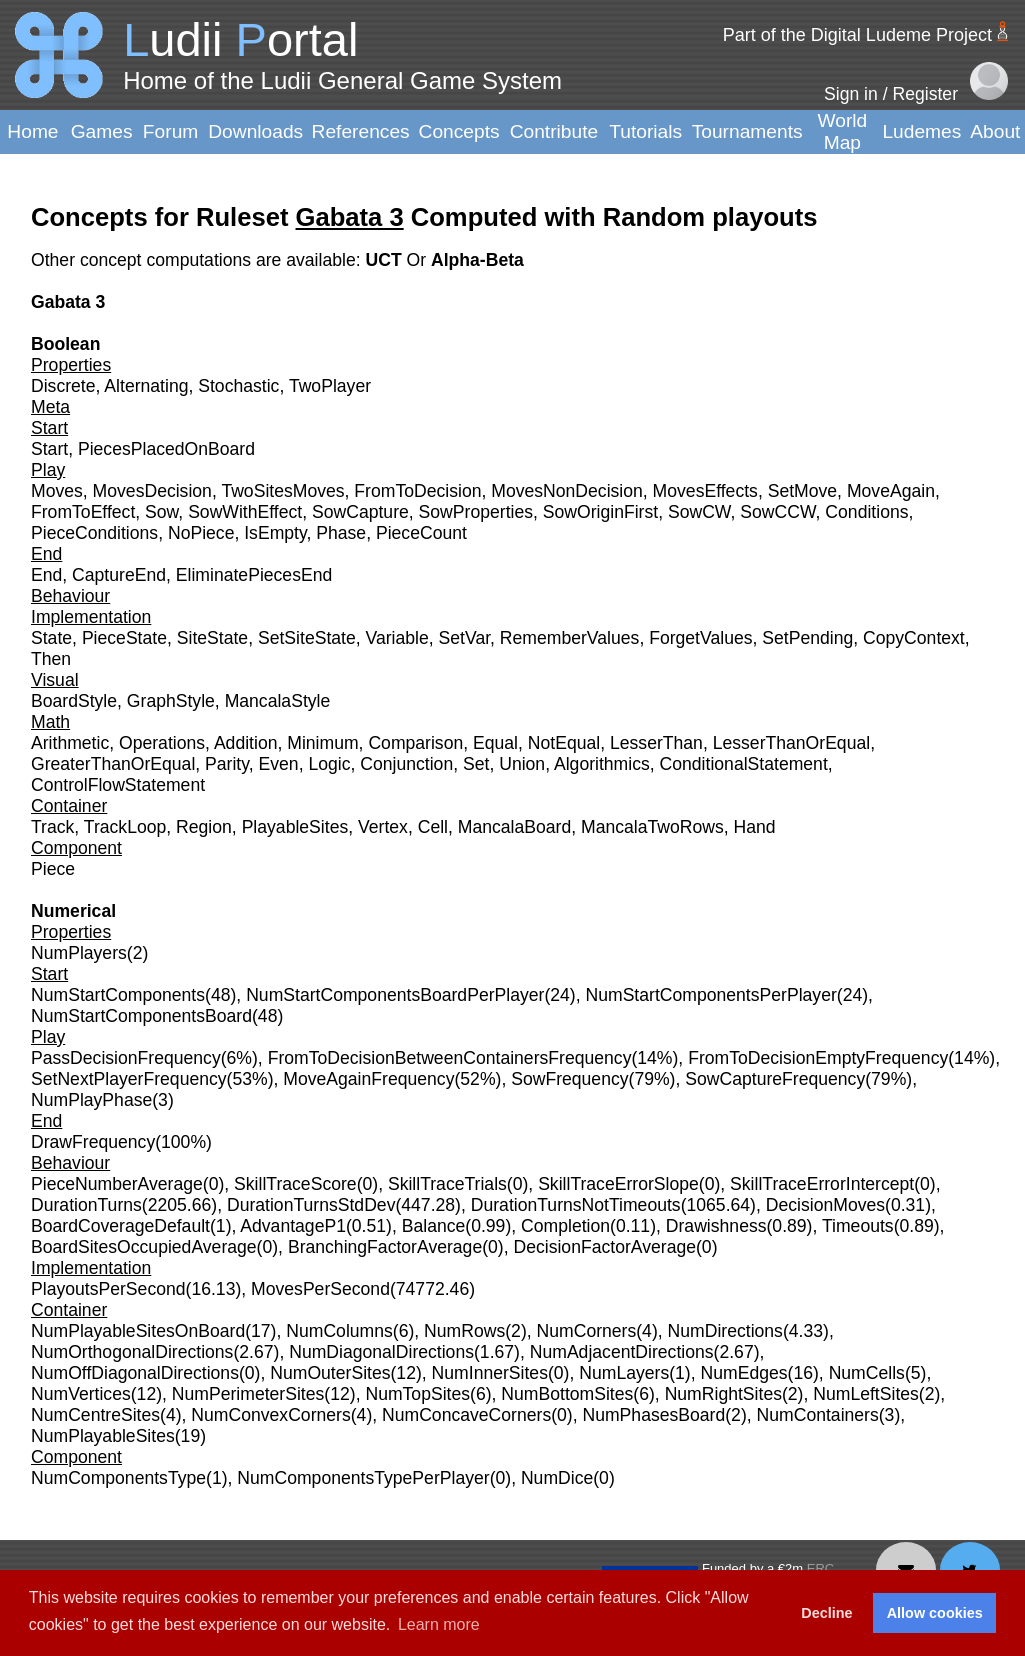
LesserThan (656, 743)
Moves (57, 491)
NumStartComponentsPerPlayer (710, 995)
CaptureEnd (119, 575)
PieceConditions (94, 533)
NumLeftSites (866, 1394)
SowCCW (777, 512)
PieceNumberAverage (117, 1184)
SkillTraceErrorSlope (618, 1184)
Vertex (383, 827)
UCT (385, 260)
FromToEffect (83, 512)
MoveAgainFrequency (368, 1079)
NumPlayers (79, 953)
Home (32, 131)
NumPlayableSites (103, 1436)
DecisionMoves (825, 1205)
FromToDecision (417, 491)
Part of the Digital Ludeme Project (857, 35)
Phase (341, 533)
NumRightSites (723, 1394)
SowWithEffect (245, 512)
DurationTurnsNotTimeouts (576, 1205)
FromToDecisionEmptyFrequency (818, 1058)
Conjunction (406, 764)
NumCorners (587, 1331)
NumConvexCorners (270, 1415)
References (361, 131)
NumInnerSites (490, 1373)
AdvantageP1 (293, 1226)
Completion (565, 1226)
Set (476, 764)
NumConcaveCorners (466, 1415)
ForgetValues (700, 638)
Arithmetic (70, 743)
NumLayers (624, 1373)
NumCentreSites (95, 1415)
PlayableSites (295, 827)
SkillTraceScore (295, 1184)
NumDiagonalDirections (381, 1352)
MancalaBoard (514, 827)
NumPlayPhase (91, 1100)
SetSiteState (307, 638)
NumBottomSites (567, 1394)
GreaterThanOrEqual (113, 764)
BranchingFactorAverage (385, 1247)
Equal (495, 743)
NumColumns (339, 1331)
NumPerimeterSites (248, 1394)
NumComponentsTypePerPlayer (363, 1478)
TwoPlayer (330, 386)
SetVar (465, 638)
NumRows (464, 1331)
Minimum (322, 743)
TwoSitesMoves (282, 491)
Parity (227, 764)
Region (204, 827)
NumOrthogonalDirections (132, 1352)
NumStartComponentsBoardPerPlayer (395, 995)
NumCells (867, 1373)
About (995, 131)
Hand (755, 827)
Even (279, 764)
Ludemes (921, 131)
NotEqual (564, 743)
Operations (162, 743)
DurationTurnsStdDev (311, 1205)
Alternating (146, 386)
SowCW (699, 512)
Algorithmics (602, 764)
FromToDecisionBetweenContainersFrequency (450, 1058)
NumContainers (818, 1415)
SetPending (807, 638)
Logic (329, 764)
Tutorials (645, 131)
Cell (433, 827)
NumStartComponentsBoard (141, 1016)
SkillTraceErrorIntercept (822, 1184)
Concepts (459, 131)
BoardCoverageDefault (120, 1226)
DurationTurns (86, 1205)
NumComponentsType (118, 1478)
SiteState (212, 638)
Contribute (554, 131)
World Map (843, 131)
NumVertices (81, 1394)
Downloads (255, 131)
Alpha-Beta (477, 260)
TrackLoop (125, 827)
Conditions (866, 512)
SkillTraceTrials (447, 1184)
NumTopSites (417, 1394)
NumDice (557, 1478)
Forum (170, 131)
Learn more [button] (439, 1624)
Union (522, 764)
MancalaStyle (278, 701)
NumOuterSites (330, 1373)
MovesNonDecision (567, 491)
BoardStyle (74, 701)
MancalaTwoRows (652, 827)
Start (49, 449)
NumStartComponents (118, 995)
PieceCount (421, 533)
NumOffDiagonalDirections (135, 1373)
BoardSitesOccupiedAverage (144, 1247)
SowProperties (476, 512)
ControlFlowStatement (118, 785)
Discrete (63, 386)
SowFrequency (569, 1079)
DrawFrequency (93, 1142)
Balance (434, 1226)
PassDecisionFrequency (126, 1058)
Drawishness (716, 1226)
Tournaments (747, 131)
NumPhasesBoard (653, 1415)
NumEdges (744, 1373)
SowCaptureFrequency (775, 1079)
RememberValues (570, 638)
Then (51, 659)
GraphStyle (171, 701)
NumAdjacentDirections (622, 1352)
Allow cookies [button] (935, 1613)
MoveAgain (891, 491)
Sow (161, 512)
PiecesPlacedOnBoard (166, 449)
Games (102, 131)
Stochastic (238, 386)
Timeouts (858, 1226)
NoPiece (201, 533)
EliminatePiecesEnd (254, 575)
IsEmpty (275, 533)
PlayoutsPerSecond (108, 1289)
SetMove (802, 491)
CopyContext (914, 638)
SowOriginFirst (600, 512)
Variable (397, 638)
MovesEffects (705, 491)
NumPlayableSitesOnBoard (138, 1331)
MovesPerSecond (320, 1289)
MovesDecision (152, 491)
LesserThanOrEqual (791, 743)
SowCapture (360, 512)
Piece (53, 869)
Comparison (415, 743)
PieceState (124, 638)
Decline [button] (826, 1613)
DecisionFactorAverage (604, 1247)
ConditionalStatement (744, 764)
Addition (246, 743)
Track (52, 827)
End (46, 575)
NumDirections (725, 1331)
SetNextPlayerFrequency (129, 1079)
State (51, 638)
